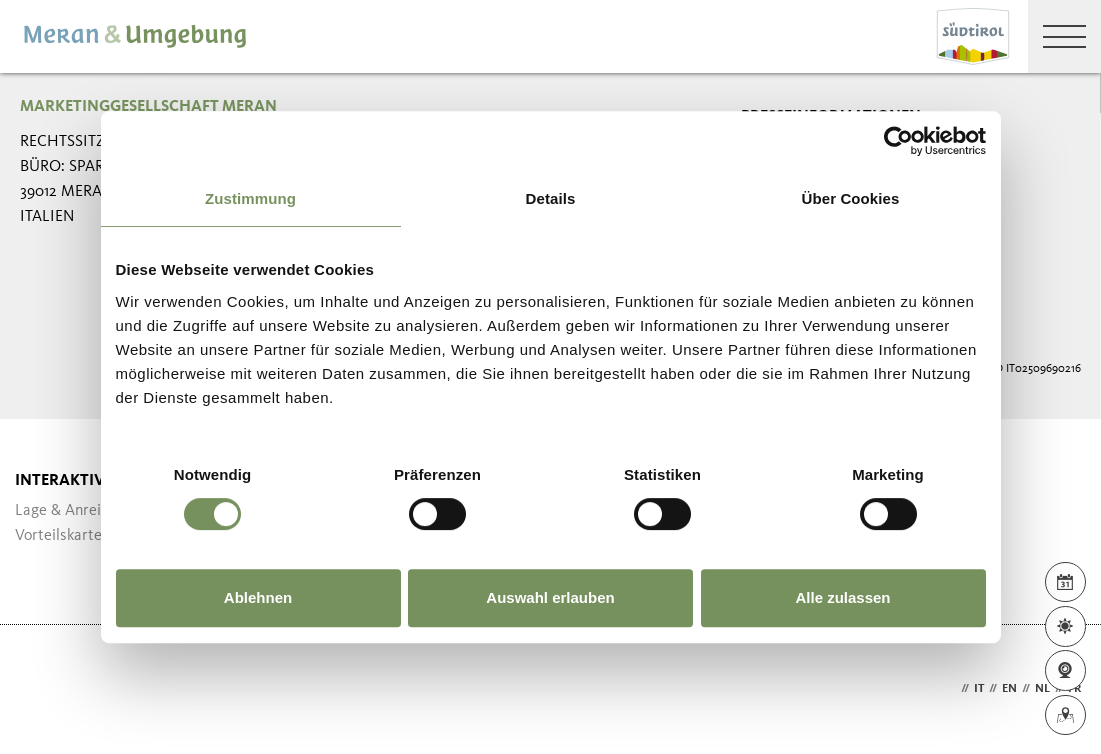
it (979, 689)
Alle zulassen (842, 597)
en (1009, 689)
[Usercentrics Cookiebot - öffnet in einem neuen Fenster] (898, 141)
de (949, 689)
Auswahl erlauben (550, 597)
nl (1042, 689)
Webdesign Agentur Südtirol (44, 689)
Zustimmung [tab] (250, 198)
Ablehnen (258, 597)
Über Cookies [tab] (851, 198)
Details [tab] (551, 198)
